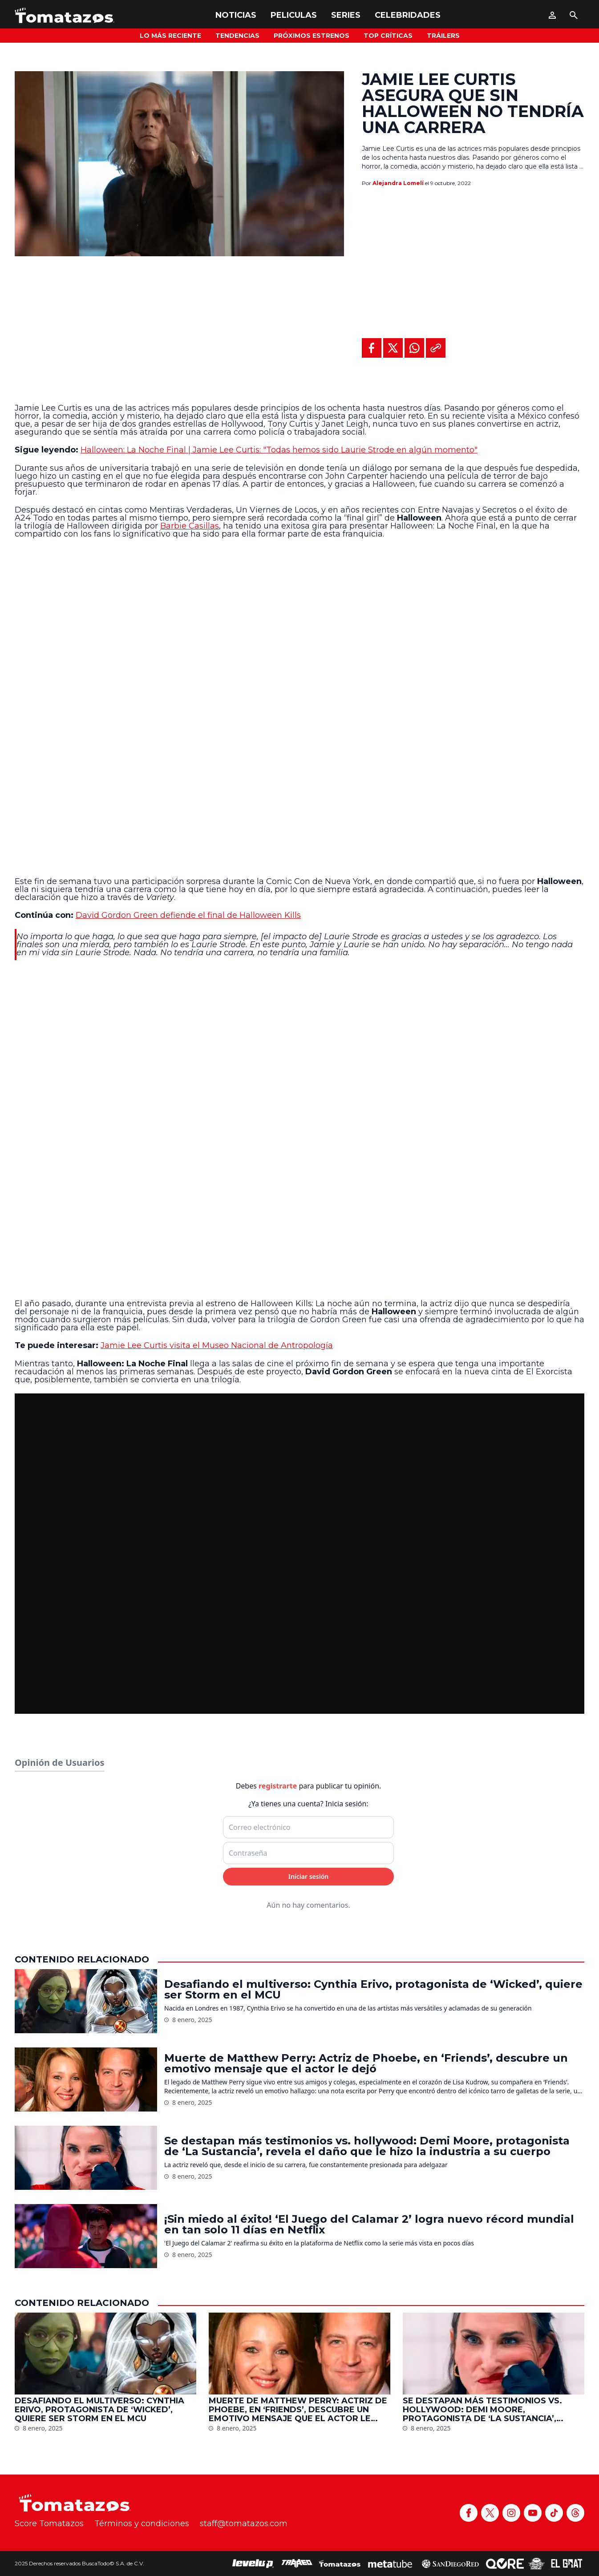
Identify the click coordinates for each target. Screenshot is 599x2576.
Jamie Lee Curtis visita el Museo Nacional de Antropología (217, 1345)
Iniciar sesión (308, 1876)
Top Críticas (388, 36)
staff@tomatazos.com (243, 2523)
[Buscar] (573, 15)
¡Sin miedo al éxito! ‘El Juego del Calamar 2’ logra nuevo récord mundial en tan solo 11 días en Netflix (369, 2224)
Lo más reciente (170, 36)
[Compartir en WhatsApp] (414, 348)
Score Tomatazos (49, 2523)
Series (345, 15)
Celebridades (408, 15)
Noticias (235, 15)
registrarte (278, 1786)
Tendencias (237, 36)
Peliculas (294, 15)
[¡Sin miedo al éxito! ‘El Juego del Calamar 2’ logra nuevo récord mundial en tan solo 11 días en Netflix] (86, 2236)
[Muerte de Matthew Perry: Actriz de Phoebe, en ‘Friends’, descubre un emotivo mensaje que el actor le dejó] (86, 2079)
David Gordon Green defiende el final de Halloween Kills (188, 915)
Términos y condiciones (141, 2523)
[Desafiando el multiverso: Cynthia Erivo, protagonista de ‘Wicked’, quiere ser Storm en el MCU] (86, 2001)
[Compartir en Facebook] (371, 348)
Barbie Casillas (189, 526)
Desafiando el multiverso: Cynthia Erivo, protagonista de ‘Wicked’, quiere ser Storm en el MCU (373, 1989)
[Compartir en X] (393, 348)
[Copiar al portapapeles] (435, 348)
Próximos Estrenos (311, 36)
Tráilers (443, 36)
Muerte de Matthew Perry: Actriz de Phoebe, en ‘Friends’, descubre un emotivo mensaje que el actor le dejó (366, 2063)
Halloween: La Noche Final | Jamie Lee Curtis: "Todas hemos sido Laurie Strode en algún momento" (279, 450)
